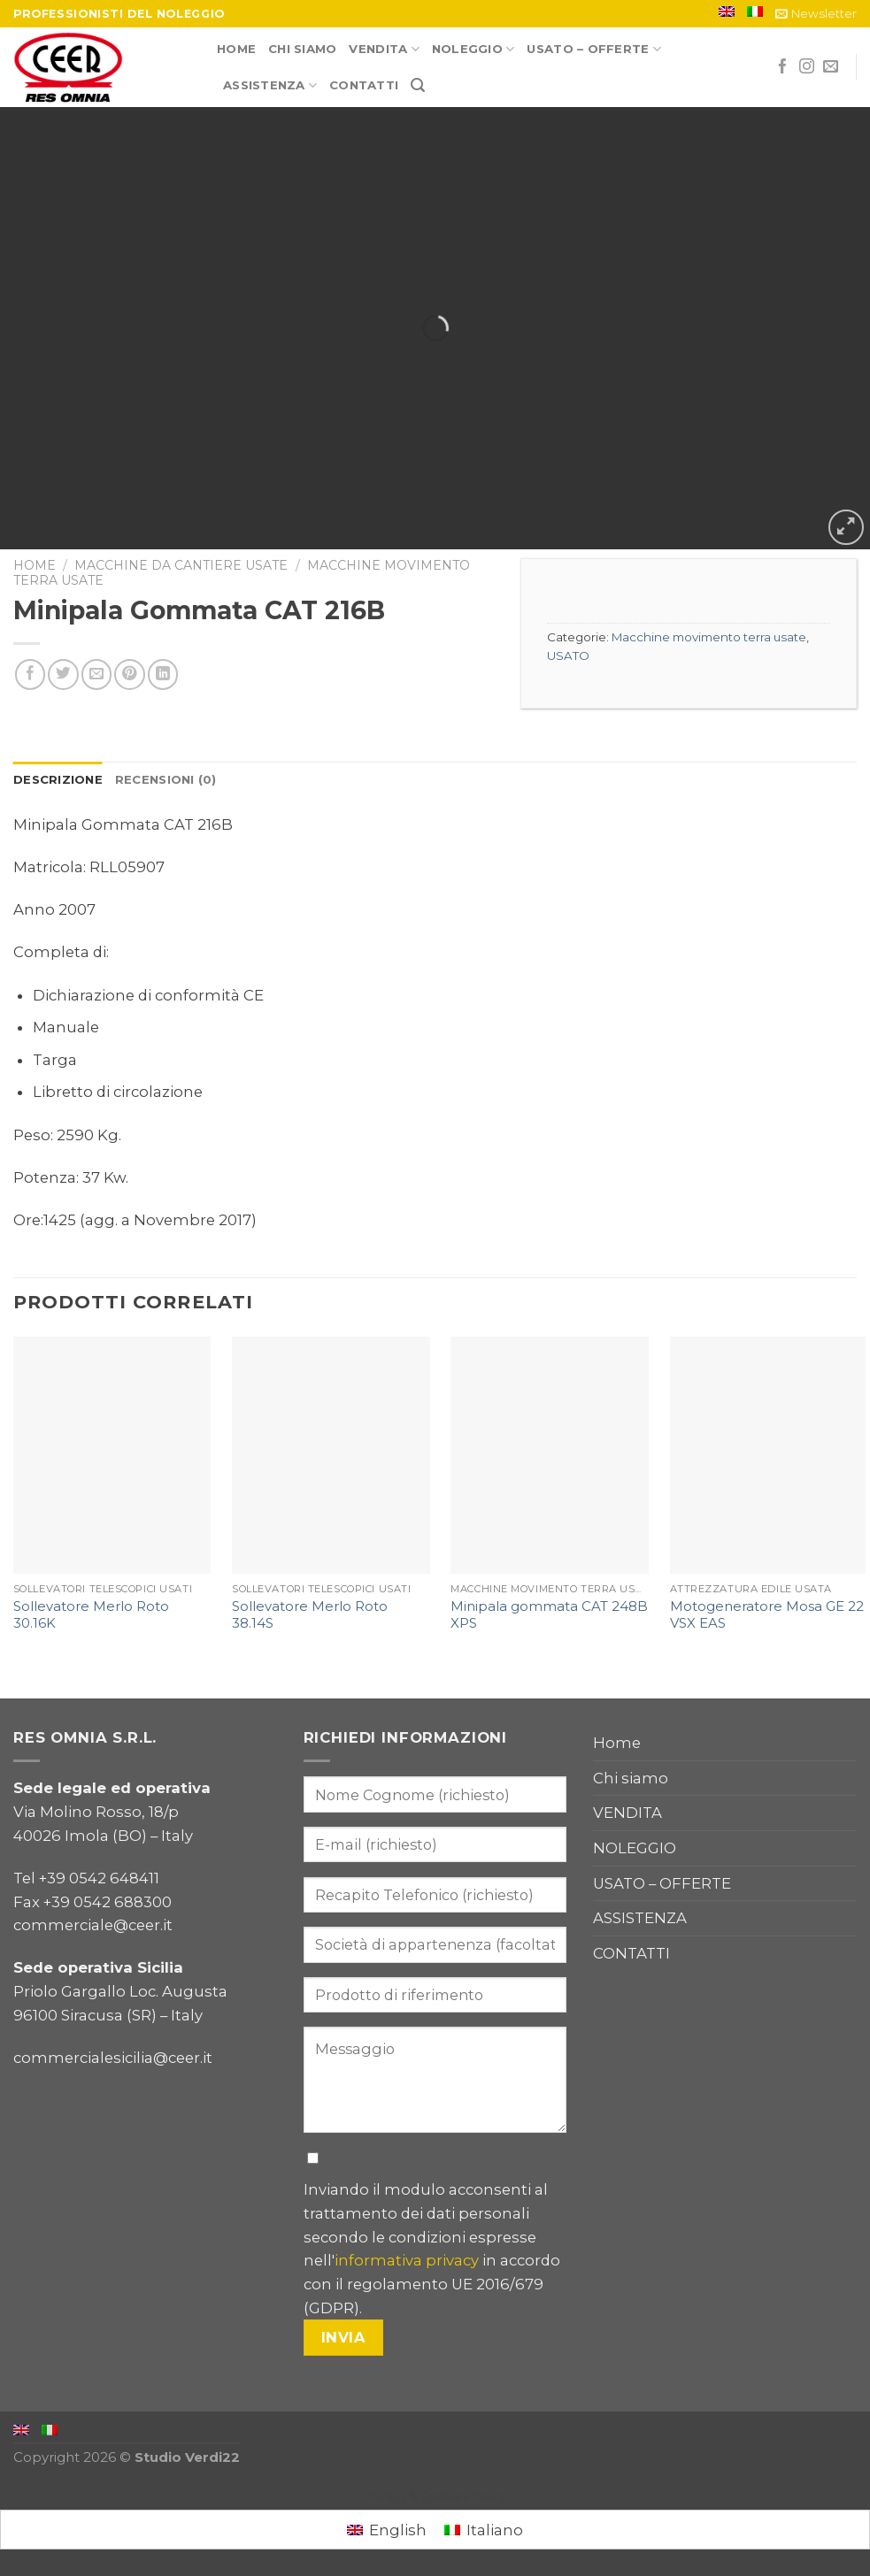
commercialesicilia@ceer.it (112, 2057)
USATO (568, 655)
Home (236, 49)
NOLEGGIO (473, 49)
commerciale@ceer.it (93, 1925)
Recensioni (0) (166, 779)
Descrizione (58, 779)
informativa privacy (407, 2260)
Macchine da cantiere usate (181, 565)
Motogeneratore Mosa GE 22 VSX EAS (767, 1614)
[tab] (58, 780)
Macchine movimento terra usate (709, 637)
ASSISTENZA (270, 85)
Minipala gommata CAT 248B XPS (549, 1614)
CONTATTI (363, 85)
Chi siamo (302, 49)
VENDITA (384, 49)
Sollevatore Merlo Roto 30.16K (91, 1614)
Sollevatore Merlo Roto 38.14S (310, 1614)
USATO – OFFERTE (593, 49)
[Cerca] (418, 85)
